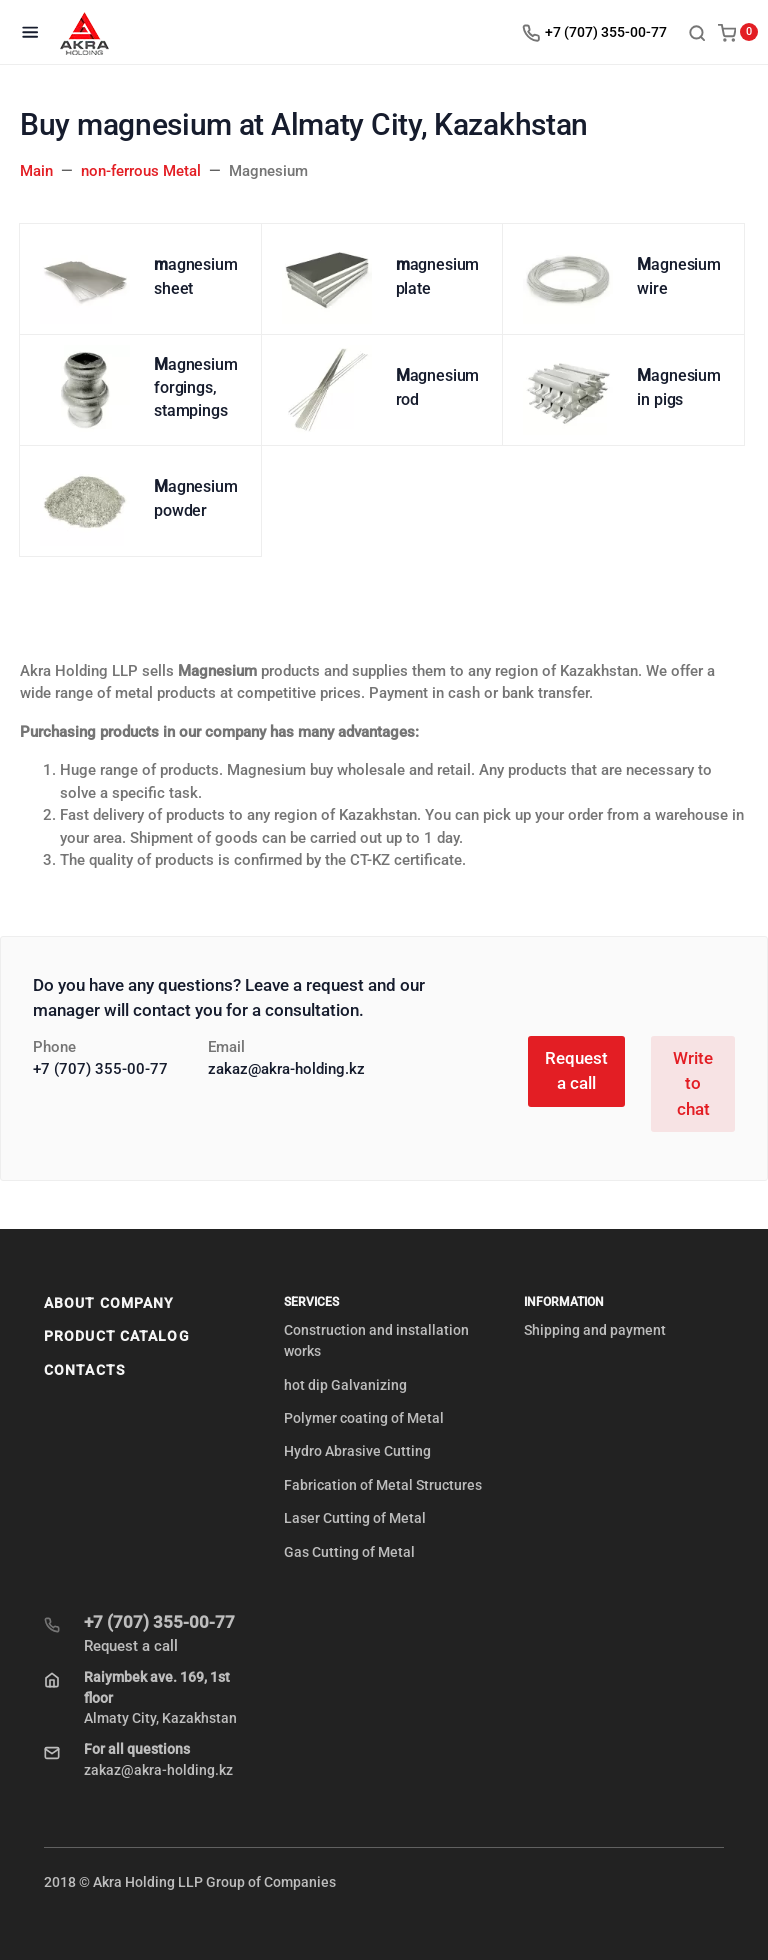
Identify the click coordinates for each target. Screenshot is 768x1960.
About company (109, 1303)
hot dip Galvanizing (345, 1385)
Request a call (576, 1071)
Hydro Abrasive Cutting (357, 1451)
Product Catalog (117, 1336)
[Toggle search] (697, 32)
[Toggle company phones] (599, 32)
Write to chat (693, 1083)
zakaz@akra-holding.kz (286, 1069)
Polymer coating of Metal (364, 1418)
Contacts (84, 1370)
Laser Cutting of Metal (355, 1518)
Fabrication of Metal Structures (383, 1485)
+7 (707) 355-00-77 (100, 1069)
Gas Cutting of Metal (349, 1552)
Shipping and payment (595, 1330)
